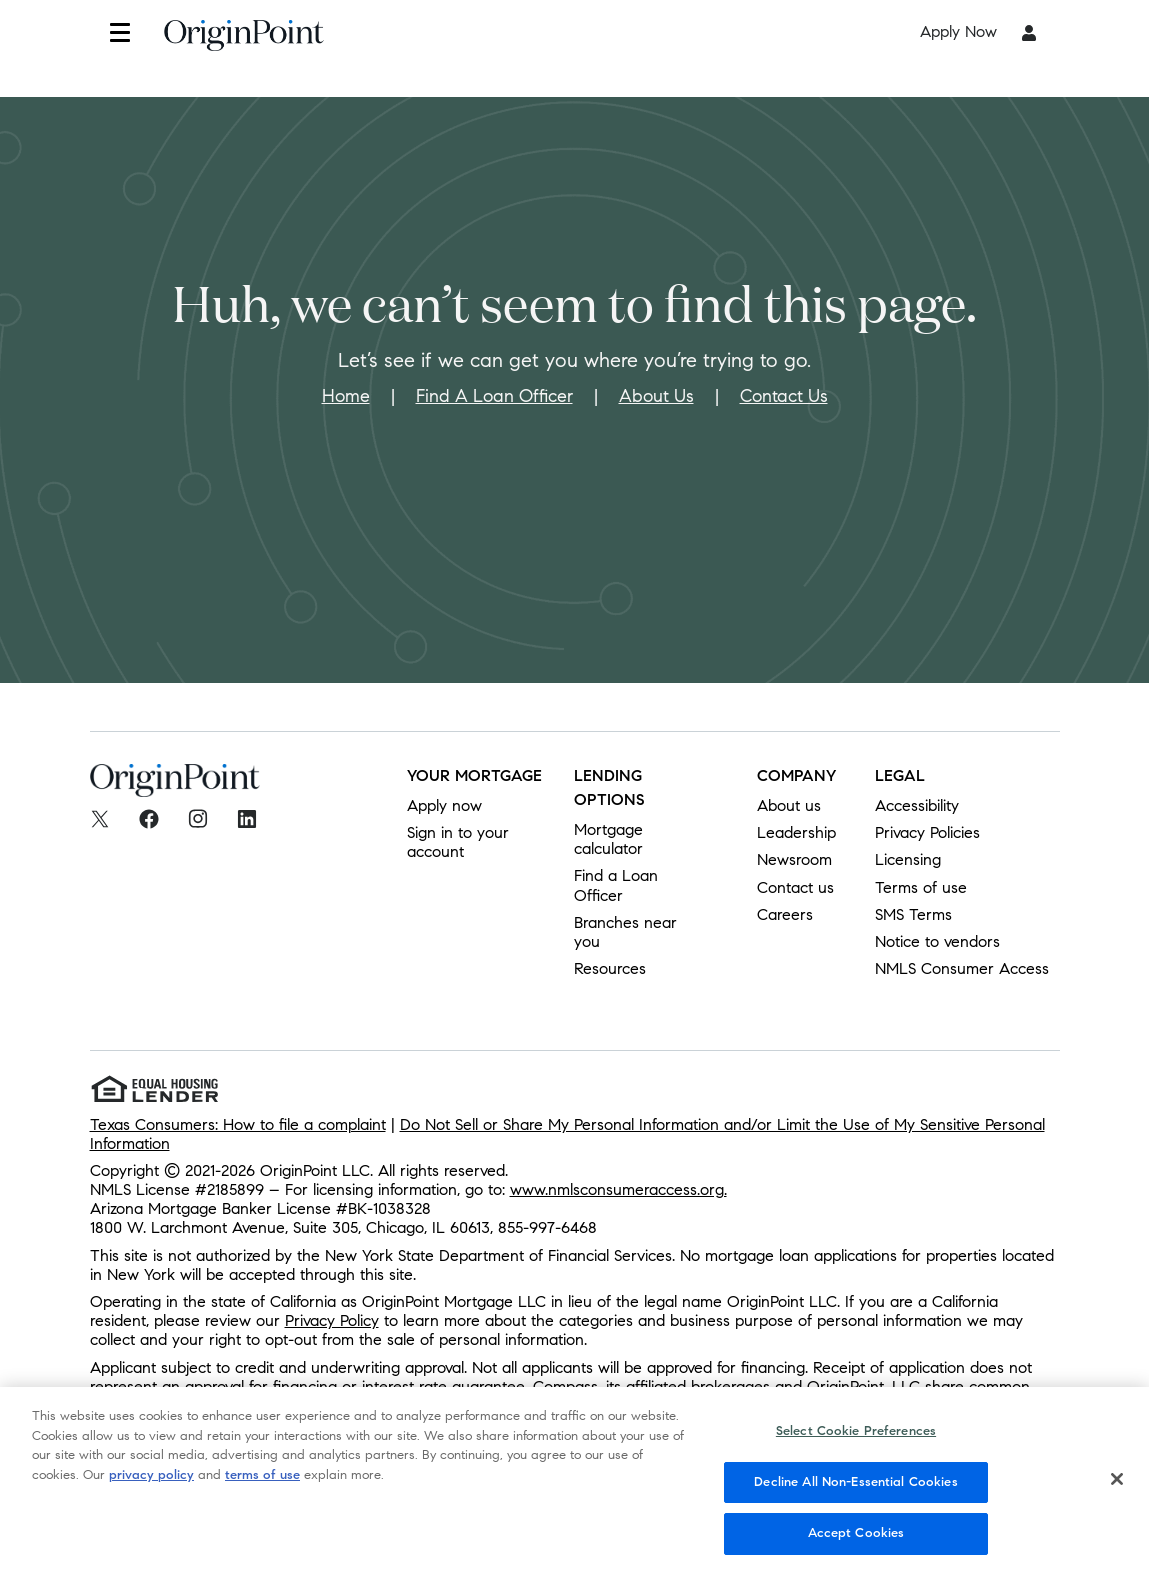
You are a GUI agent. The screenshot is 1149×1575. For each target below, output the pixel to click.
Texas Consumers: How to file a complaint (238, 1124)
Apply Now (958, 31)
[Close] (1117, 1491)
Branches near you (625, 932)
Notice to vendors (937, 941)
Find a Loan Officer (616, 885)
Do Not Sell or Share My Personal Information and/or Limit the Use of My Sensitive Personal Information (567, 1134)
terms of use (262, 1486)
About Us (656, 396)
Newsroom (794, 859)
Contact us (795, 887)
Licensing (908, 859)
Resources (610, 968)
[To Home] (244, 41)
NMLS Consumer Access (962, 968)
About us (789, 805)
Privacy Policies (927, 832)
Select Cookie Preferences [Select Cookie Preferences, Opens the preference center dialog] (856, 1443)
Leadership (796, 832)
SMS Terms (913, 914)
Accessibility (917, 805)
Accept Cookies (856, 1545)
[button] (119, 32)
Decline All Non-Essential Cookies (855, 1493)
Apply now (444, 805)
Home (346, 396)
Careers (785, 914)
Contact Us (784, 396)
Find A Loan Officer (494, 396)
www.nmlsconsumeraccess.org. (618, 1189)
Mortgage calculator (608, 839)
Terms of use (921, 887)
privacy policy (151, 1486)
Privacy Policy (332, 1320)
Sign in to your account (458, 842)
